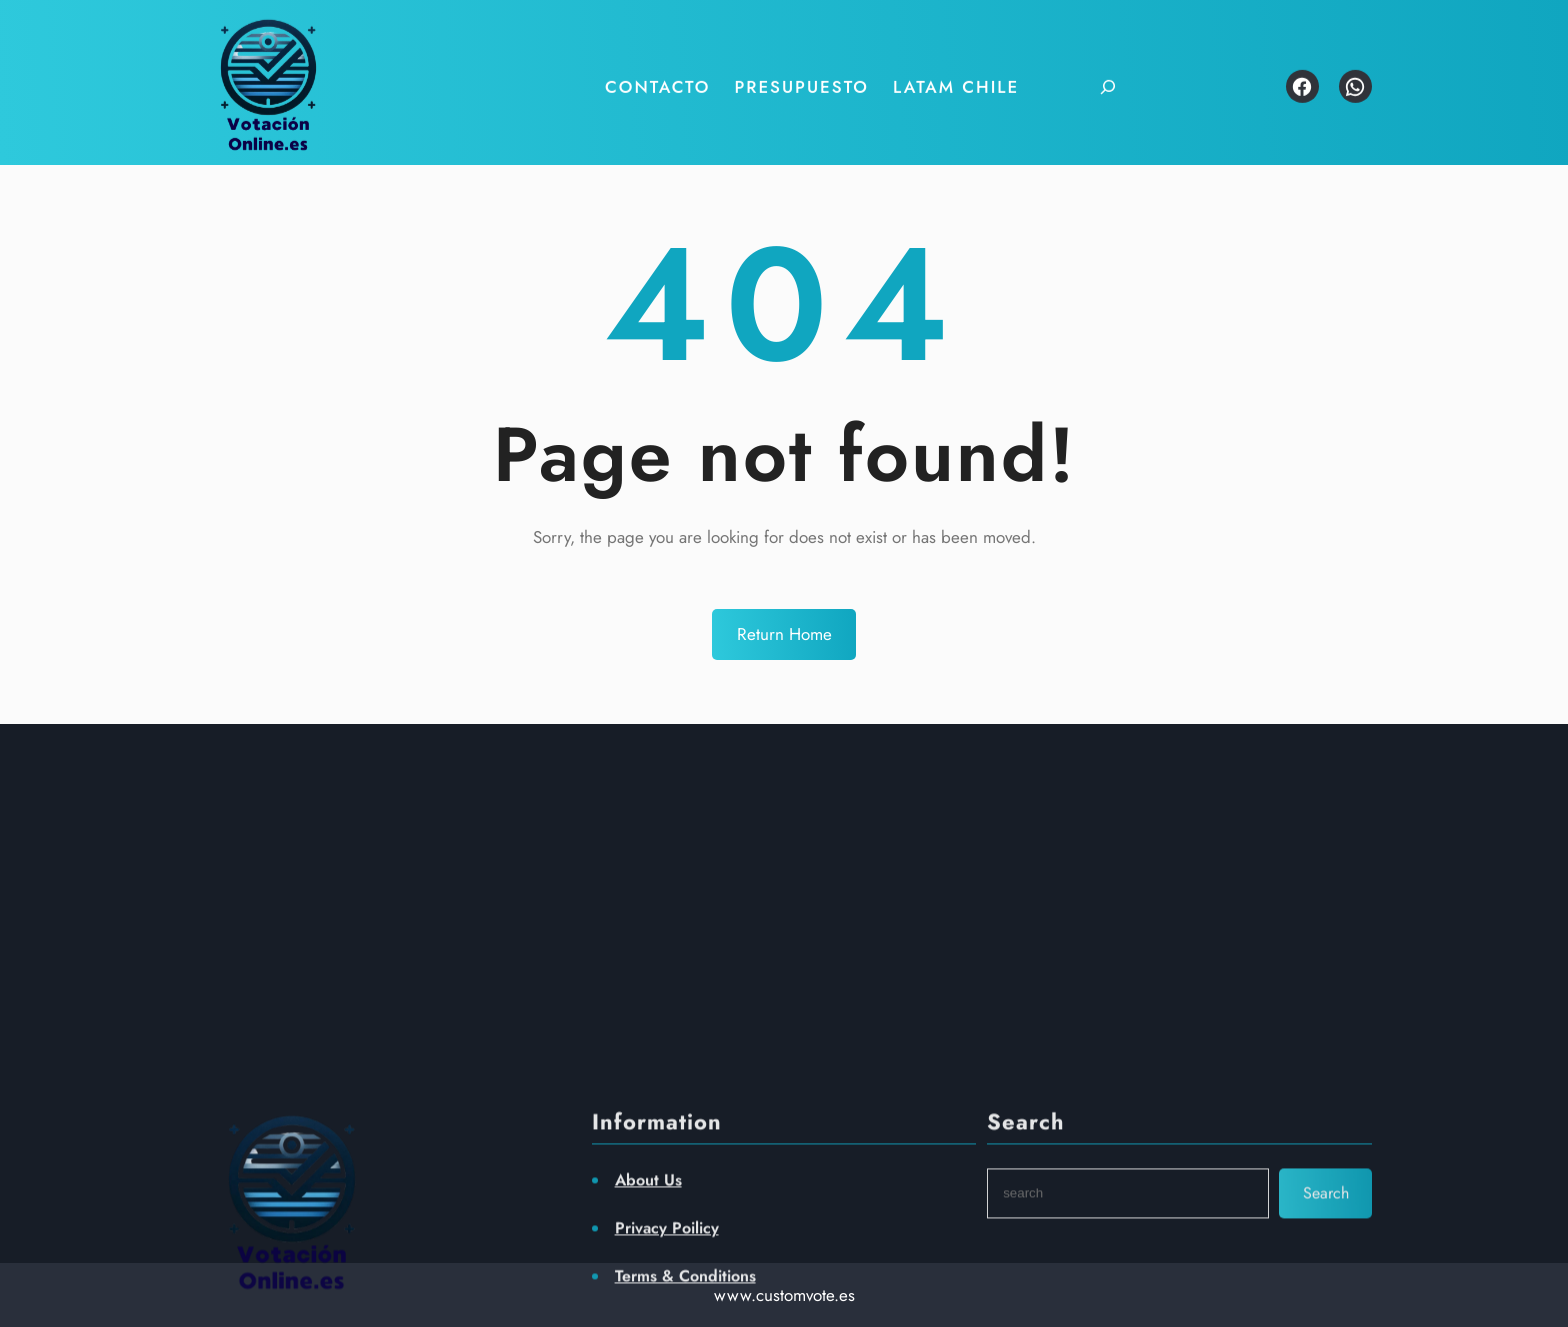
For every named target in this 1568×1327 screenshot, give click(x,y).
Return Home (784, 634)
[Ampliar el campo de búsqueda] (1095, 72)
